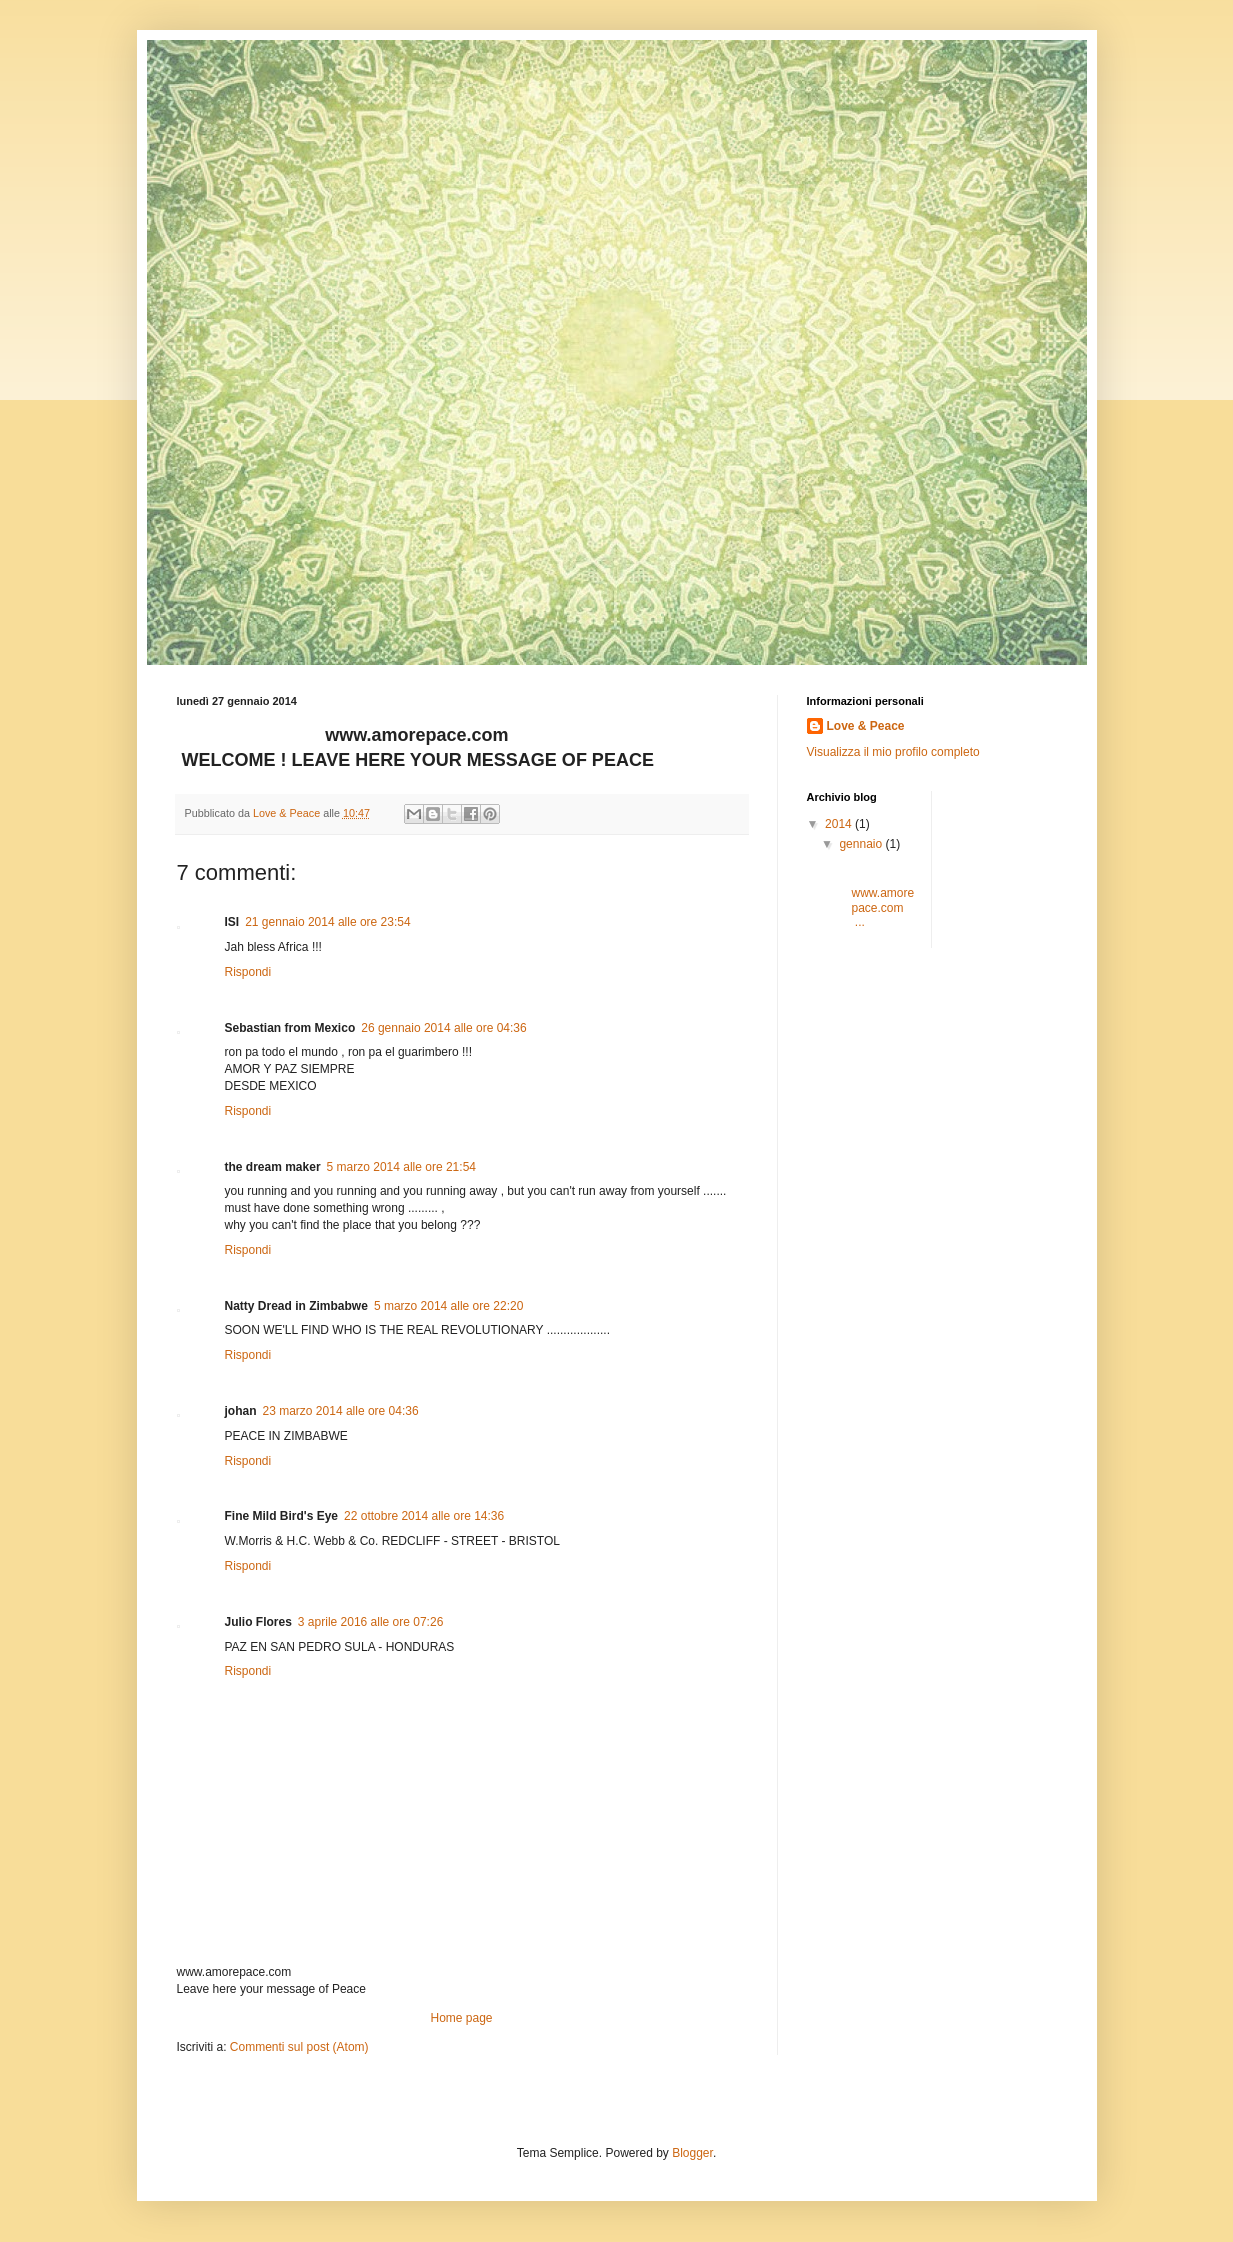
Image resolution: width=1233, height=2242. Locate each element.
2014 (840, 824)
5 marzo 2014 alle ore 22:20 (448, 1306)
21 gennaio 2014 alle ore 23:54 (327, 922)
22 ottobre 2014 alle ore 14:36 (424, 1516)
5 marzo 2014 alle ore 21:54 (401, 1167)
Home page (461, 2018)
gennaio (862, 844)
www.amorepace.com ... (875, 894)
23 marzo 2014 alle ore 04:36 (341, 1411)
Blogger (692, 2153)
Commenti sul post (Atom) (299, 2047)
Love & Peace (866, 726)
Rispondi (248, 972)
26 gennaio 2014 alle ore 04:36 (443, 1028)
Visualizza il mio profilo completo (893, 752)
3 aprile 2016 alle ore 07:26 (370, 1622)
